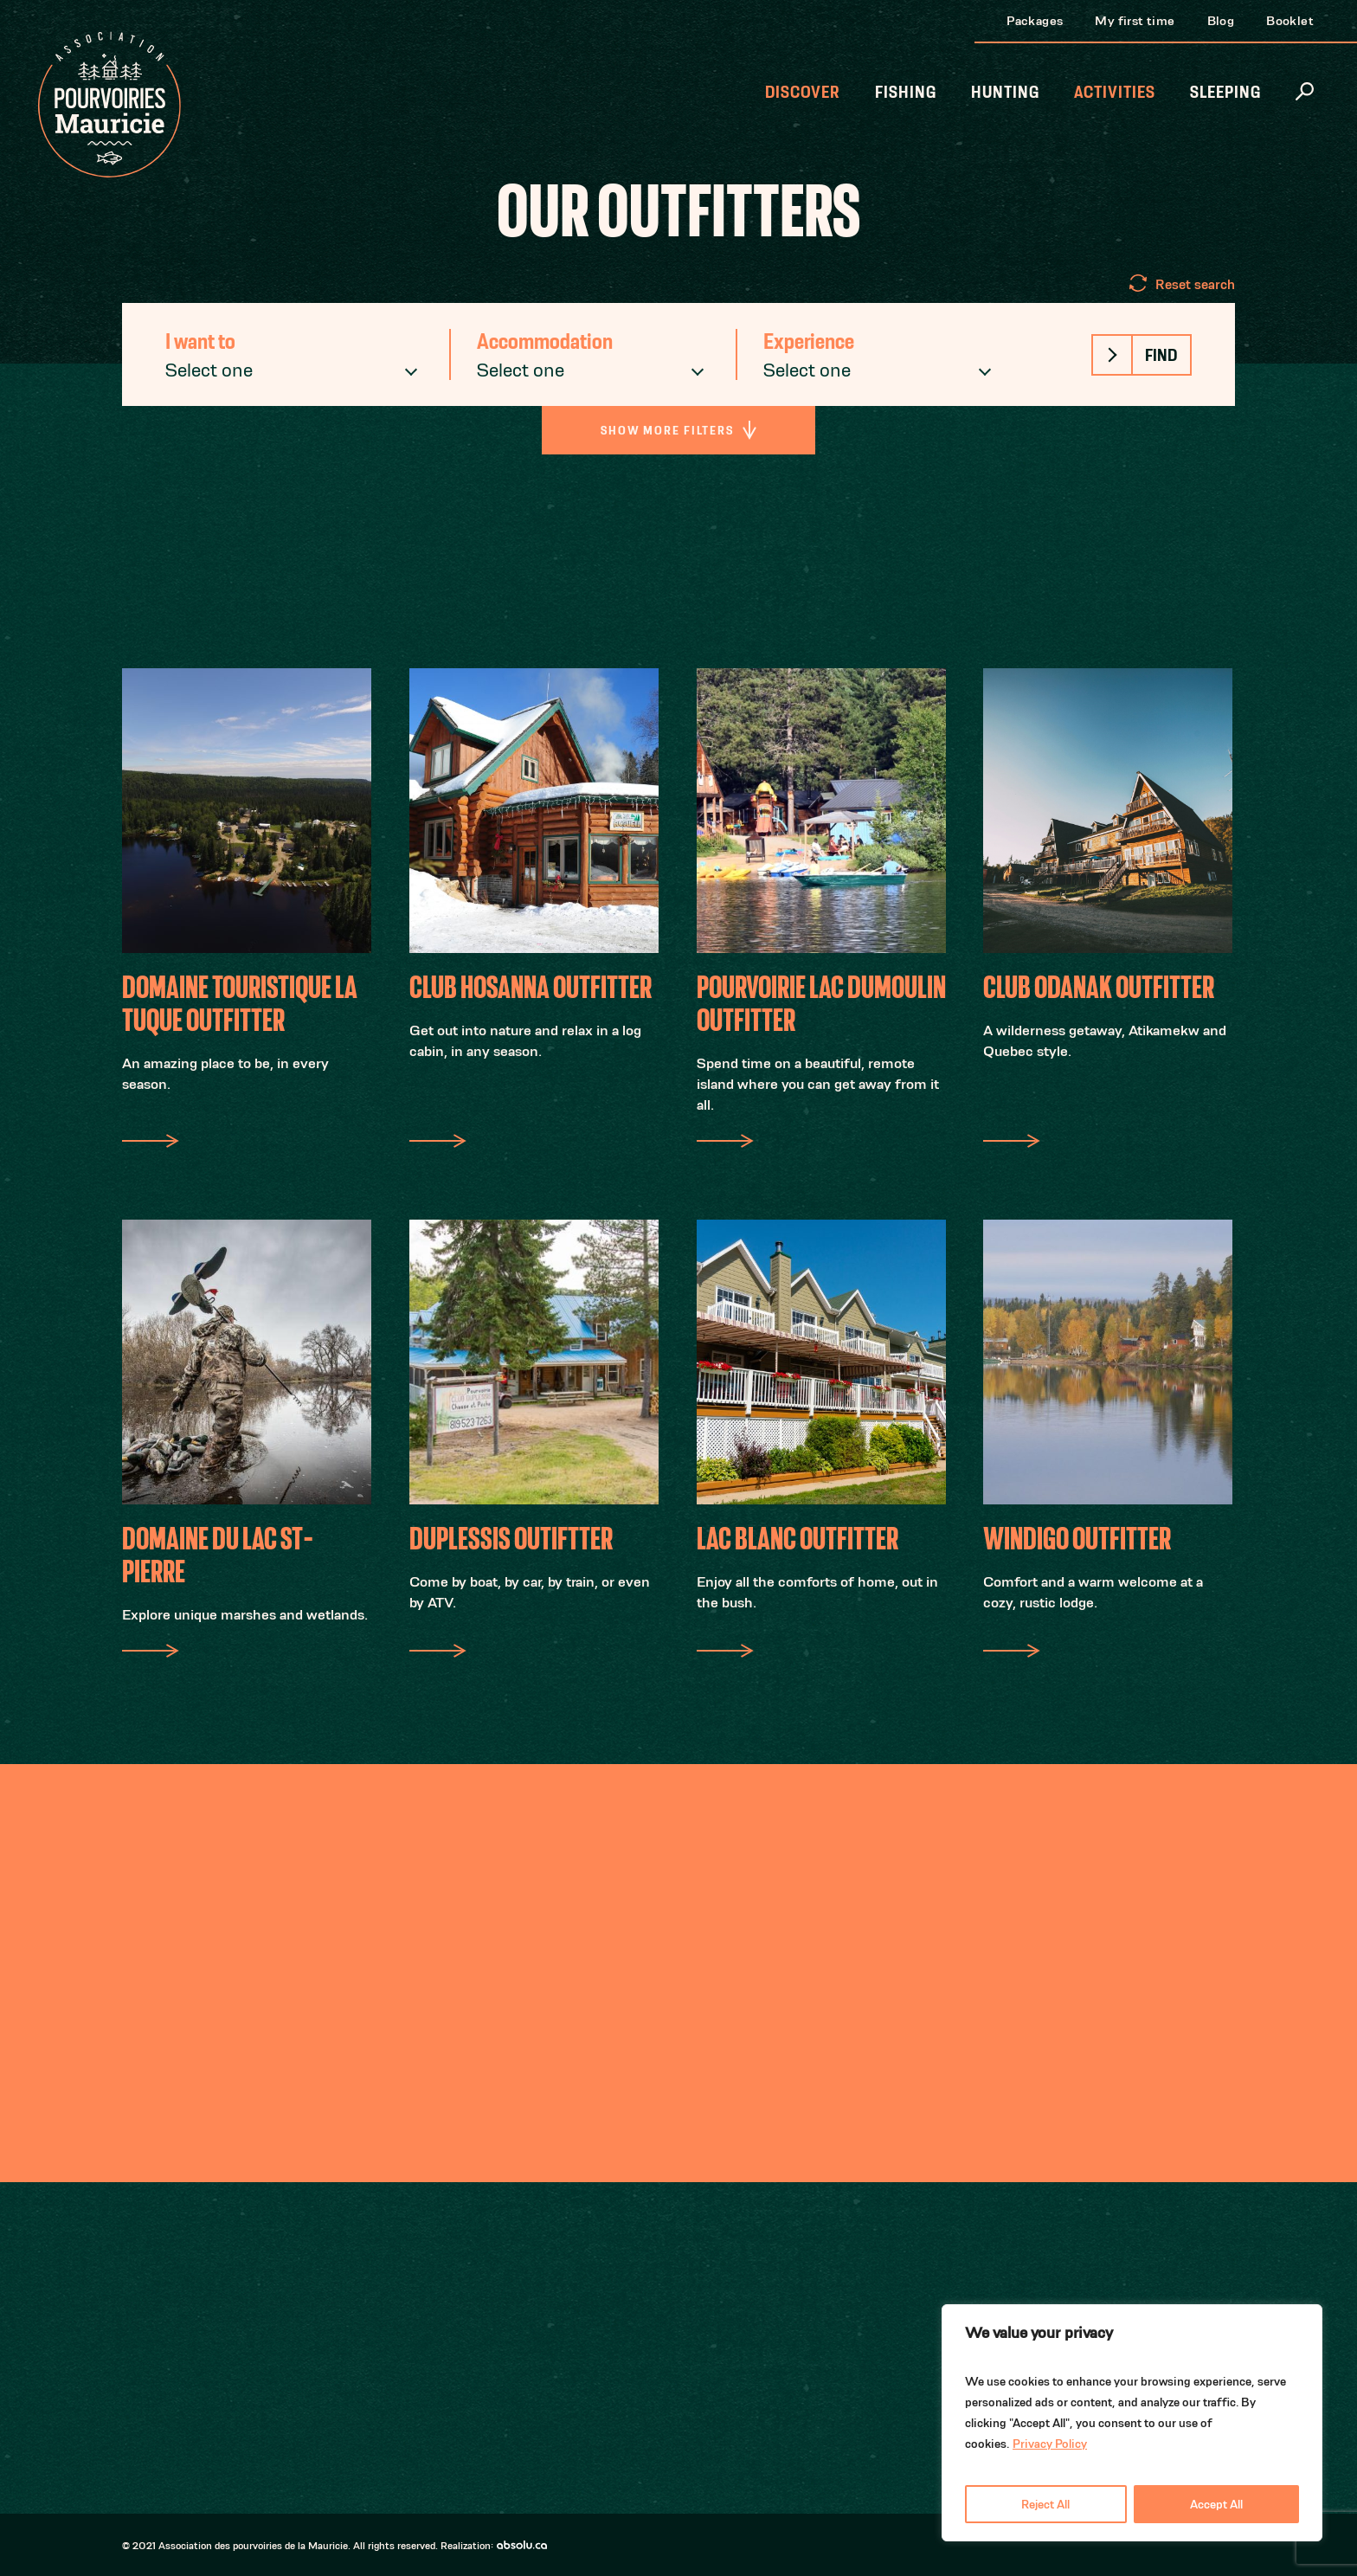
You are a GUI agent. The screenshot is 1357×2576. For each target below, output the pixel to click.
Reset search (1195, 284)
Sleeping (1225, 92)
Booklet (1290, 20)
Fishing (905, 92)
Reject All (1045, 2504)
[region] (1132, 2422)
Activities (1114, 92)
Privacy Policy (1050, 2443)
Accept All (1216, 2504)
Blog (1221, 20)
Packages (1034, 20)
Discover (802, 92)
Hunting (1005, 92)
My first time (1134, 20)
